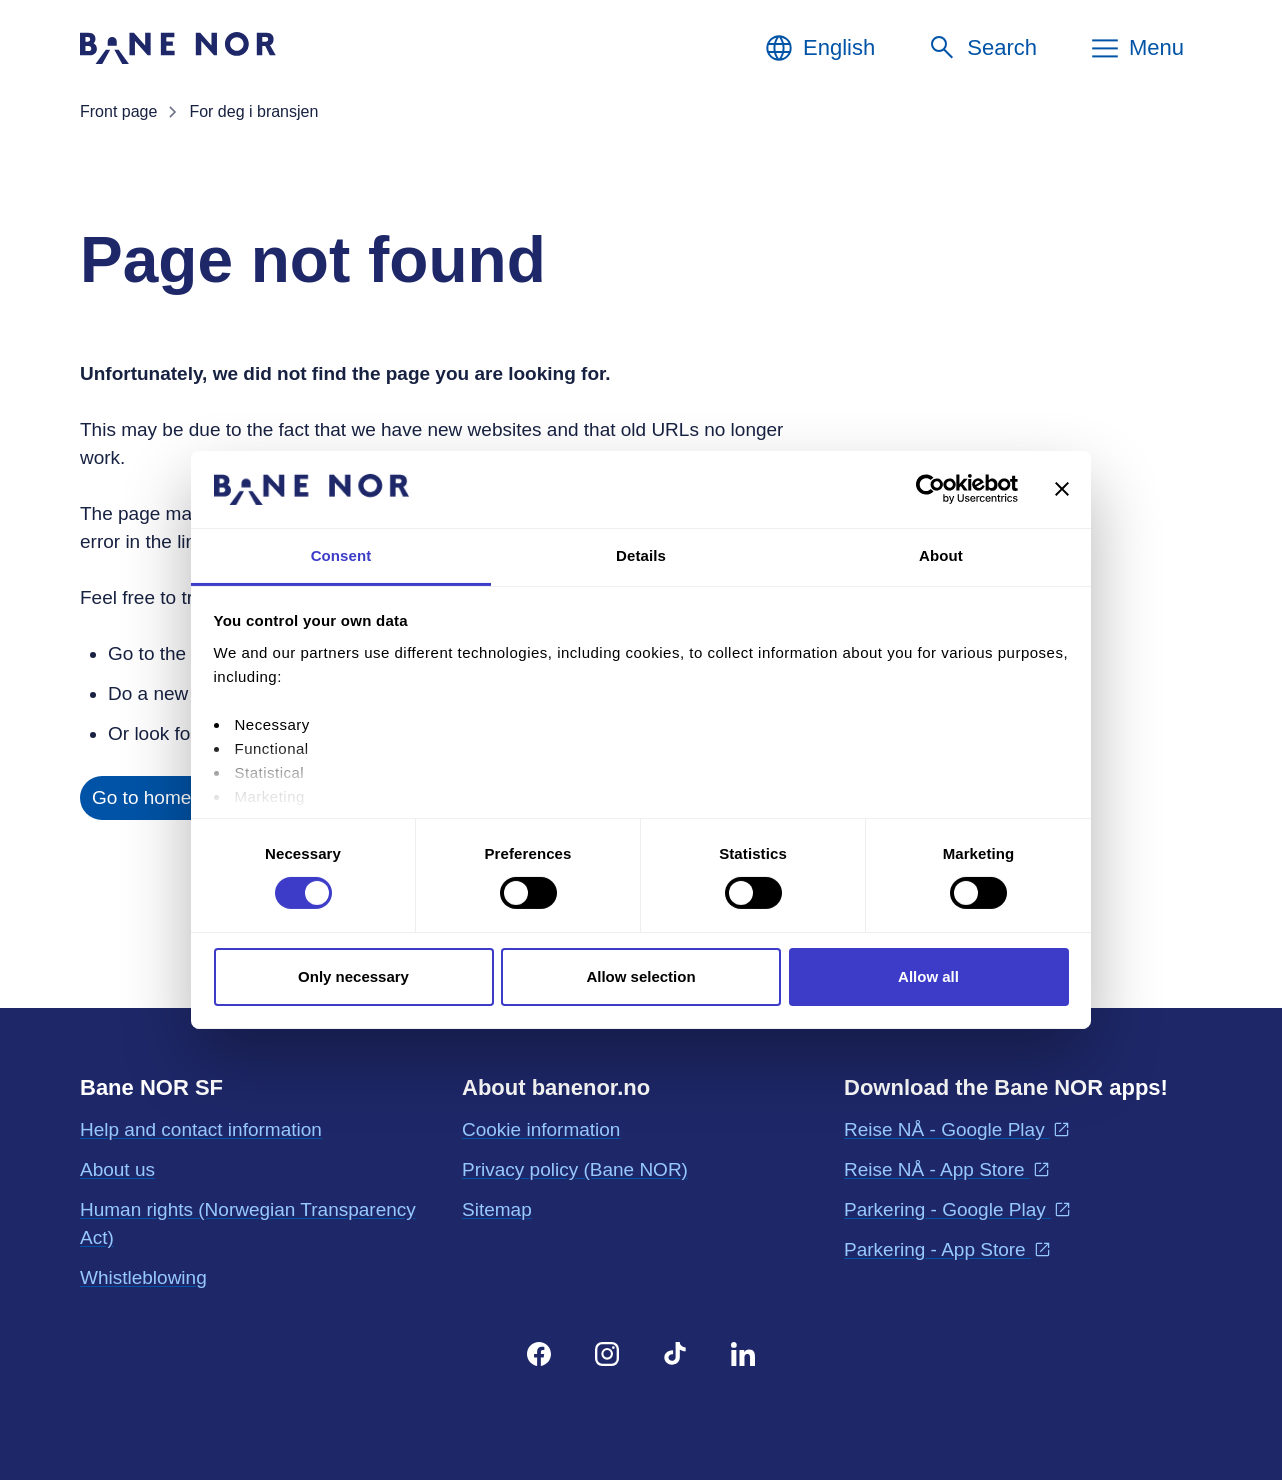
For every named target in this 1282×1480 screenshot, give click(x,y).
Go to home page (165, 797)
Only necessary (353, 976)
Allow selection (640, 976)
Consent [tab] (341, 555)
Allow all (928, 976)
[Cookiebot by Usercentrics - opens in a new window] (930, 489)
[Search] (982, 48)
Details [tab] (641, 555)
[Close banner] (1062, 489)
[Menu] (1136, 48)
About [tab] (941, 555)
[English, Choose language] (819, 48)
